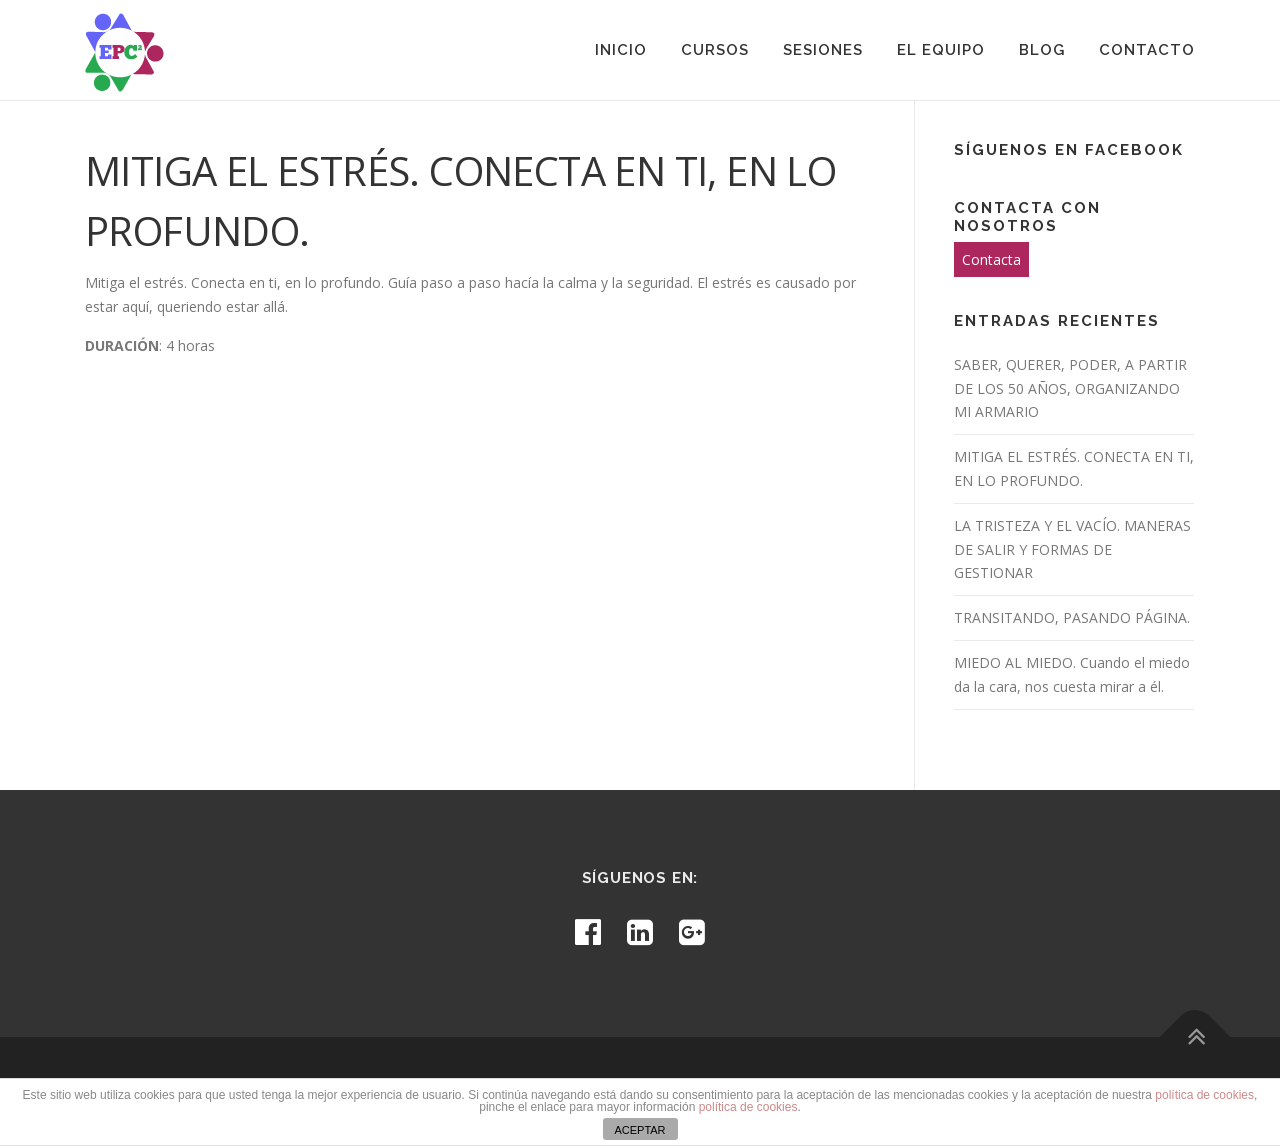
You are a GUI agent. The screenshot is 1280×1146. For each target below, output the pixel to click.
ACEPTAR (639, 1130)
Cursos (715, 50)
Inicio (621, 50)
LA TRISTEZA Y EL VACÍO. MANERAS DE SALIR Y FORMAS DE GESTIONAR (1072, 549)
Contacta (991, 259)
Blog (1042, 50)
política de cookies (1204, 1095)
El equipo (941, 50)
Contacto (1147, 50)
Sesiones (823, 50)
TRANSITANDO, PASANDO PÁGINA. (1072, 617)
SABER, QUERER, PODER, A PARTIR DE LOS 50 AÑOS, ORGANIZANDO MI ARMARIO (1070, 388)
